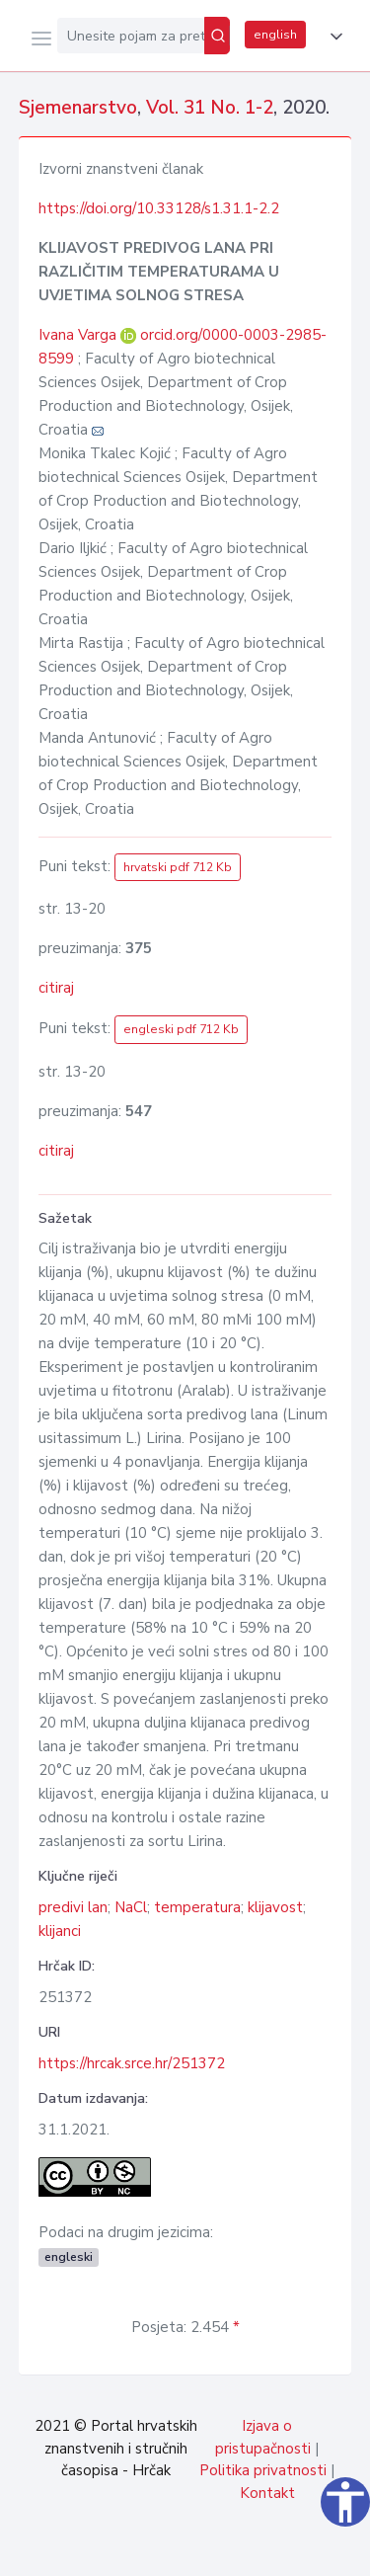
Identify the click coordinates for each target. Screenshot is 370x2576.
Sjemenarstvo (78, 108)
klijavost (275, 1907)
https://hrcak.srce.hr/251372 (131, 2063)
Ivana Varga (79, 335)
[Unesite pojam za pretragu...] (130, 35)
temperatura (197, 1907)
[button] (332, 36)
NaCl (130, 1907)
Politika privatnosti (263, 2470)
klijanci (59, 1931)
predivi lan (73, 1907)
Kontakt (267, 2493)
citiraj (56, 988)
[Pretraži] (217, 35)
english (275, 34)
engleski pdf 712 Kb (181, 1029)
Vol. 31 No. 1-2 (209, 108)
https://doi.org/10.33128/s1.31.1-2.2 (158, 208)
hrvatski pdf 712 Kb (177, 867)
